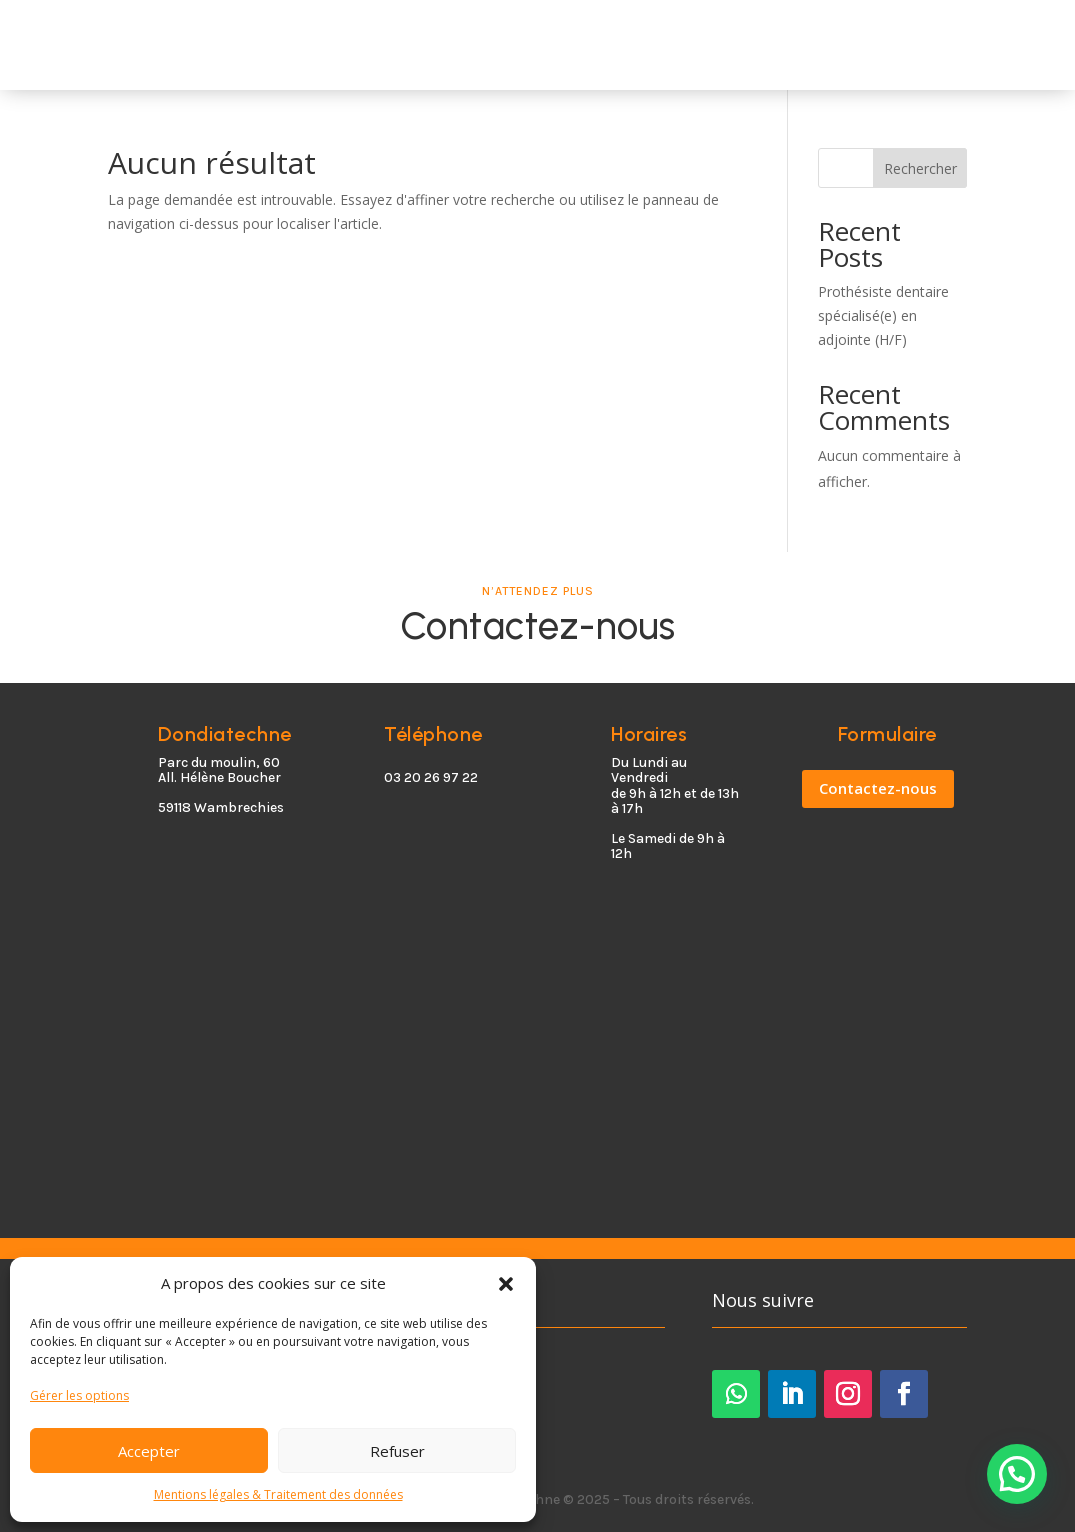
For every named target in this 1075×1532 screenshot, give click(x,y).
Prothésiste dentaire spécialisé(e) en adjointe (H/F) (883, 315)
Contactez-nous (878, 788)
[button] (506, 1284)
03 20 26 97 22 (431, 777)
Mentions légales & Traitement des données (278, 1494)
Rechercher (920, 168)
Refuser (397, 1451)
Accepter (149, 1451)
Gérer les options (79, 1395)
